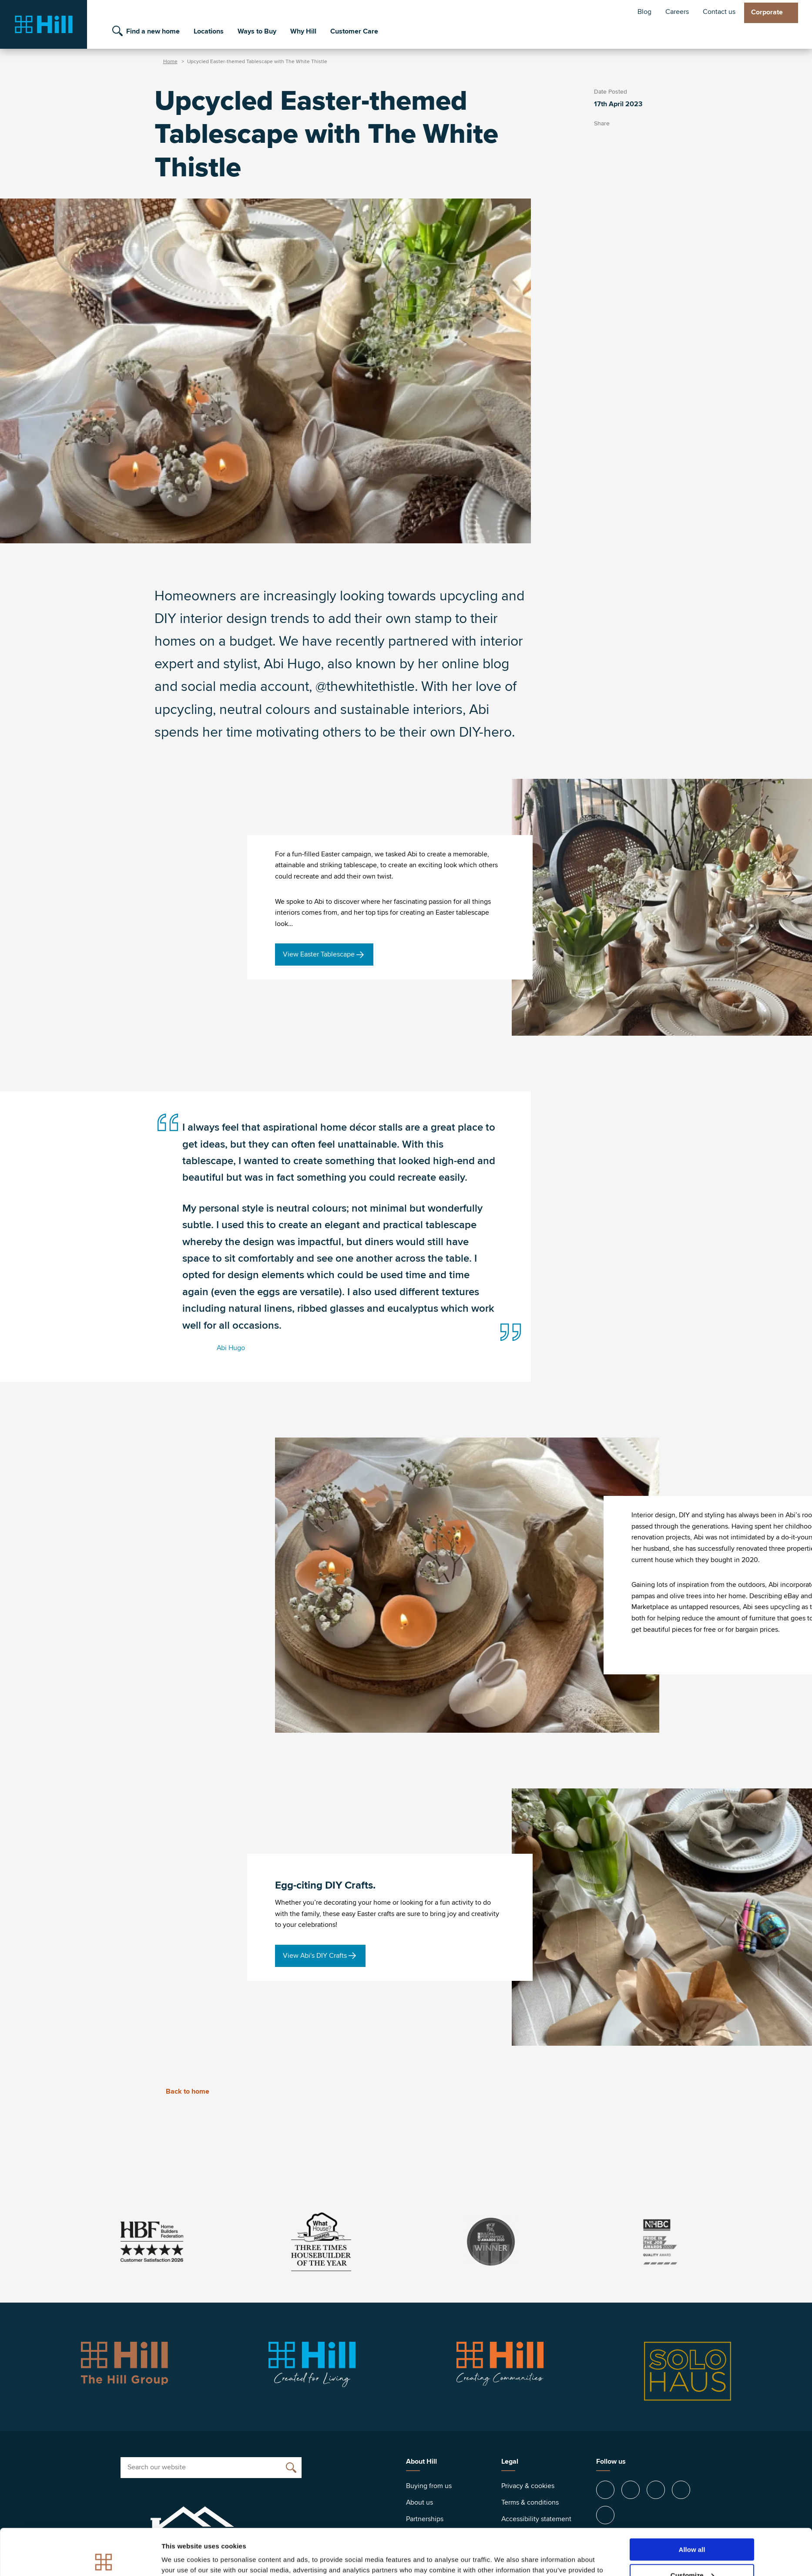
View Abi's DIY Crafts (315, 1955)
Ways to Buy (257, 31)
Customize (692, 2528)
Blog (644, 11)
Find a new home (153, 31)
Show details (181, 2558)
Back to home (181, 2091)
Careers (677, 11)
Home (170, 61)
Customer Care (354, 31)
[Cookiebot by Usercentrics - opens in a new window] (104, 2559)
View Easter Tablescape (319, 954)
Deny (692, 2554)
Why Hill (303, 31)
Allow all (692, 2503)
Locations (209, 31)
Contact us (719, 11)
